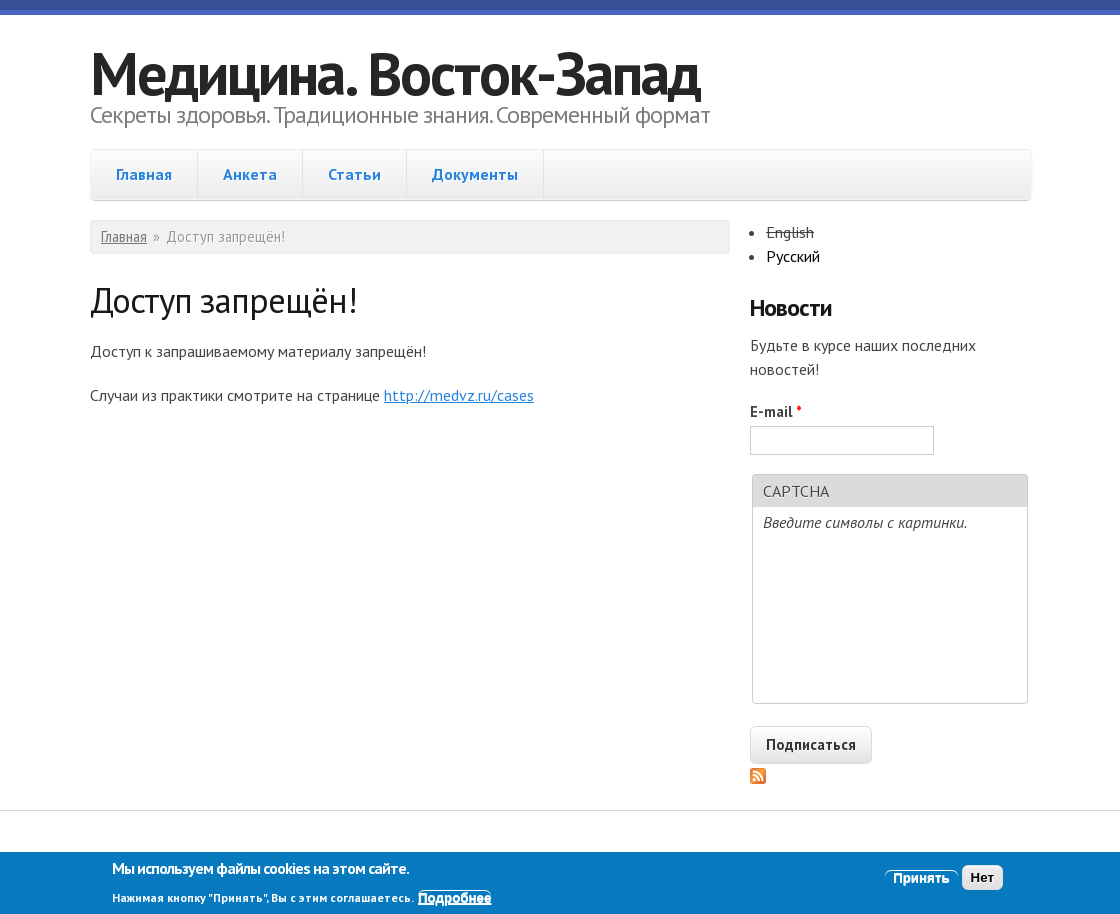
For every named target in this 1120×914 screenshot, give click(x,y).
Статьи (354, 174)
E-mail (776, 411)
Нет (982, 877)
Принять (921, 877)
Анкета (250, 174)
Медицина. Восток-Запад (395, 73)
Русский (793, 256)
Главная (144, 174)
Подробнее (454, 897)
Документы (475, 174)
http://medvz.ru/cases (459, 395)
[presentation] (890, 621)
